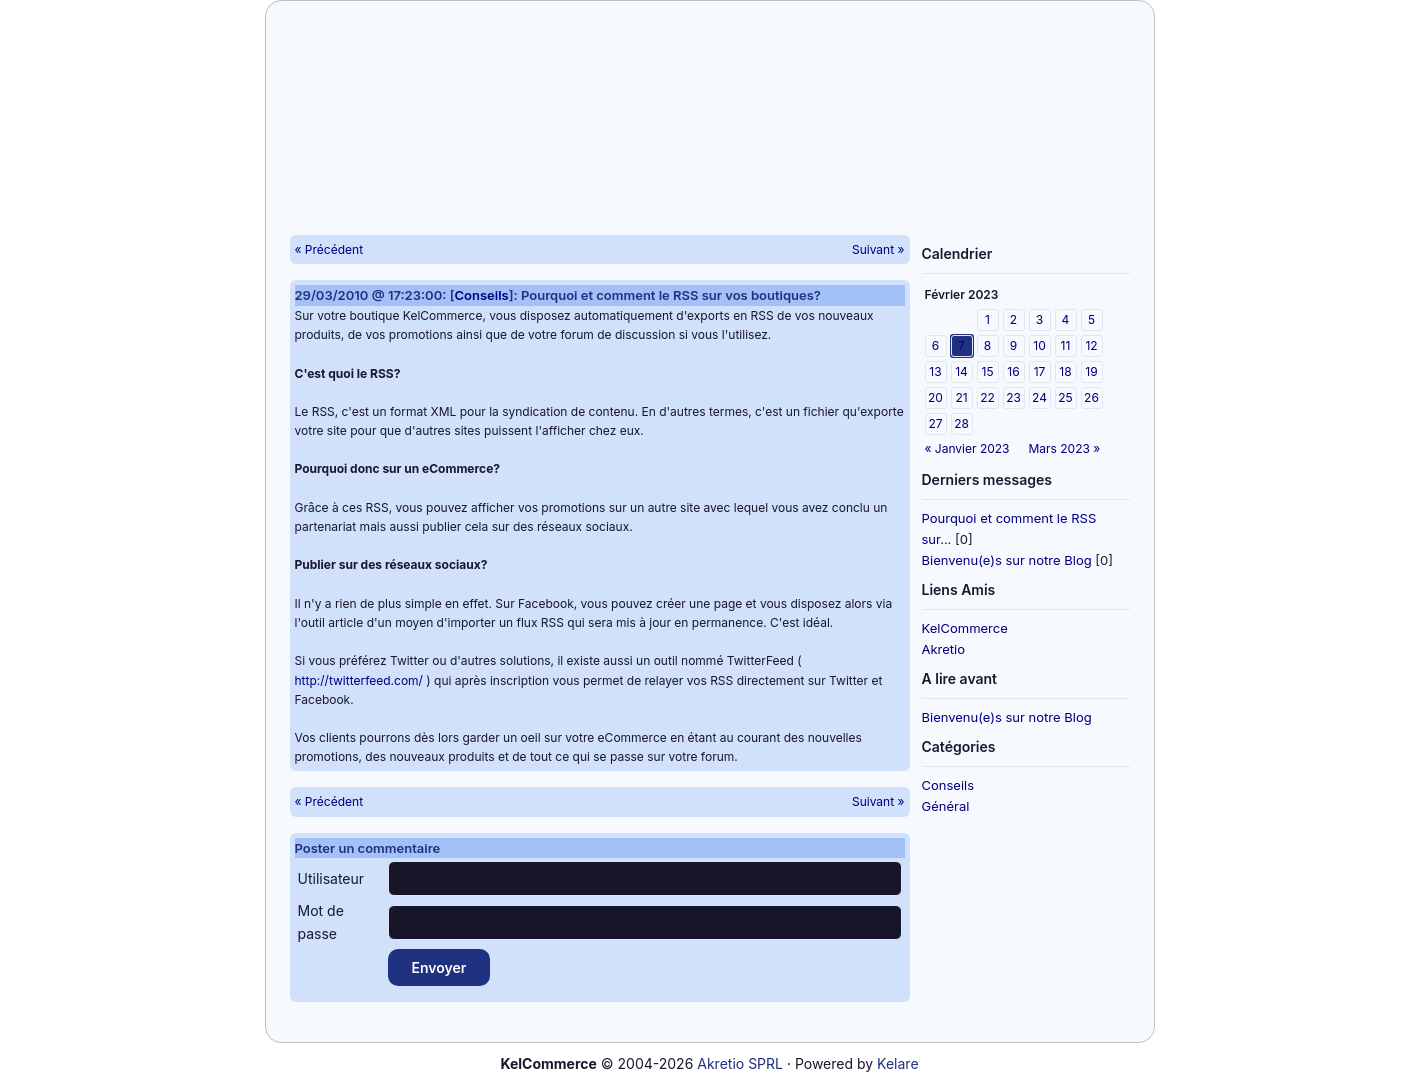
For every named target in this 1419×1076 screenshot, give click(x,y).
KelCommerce (965, 628)
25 (1065, 397)
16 (1013, 371)
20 (935, 397)
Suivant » (878, 249)
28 (961, 423)
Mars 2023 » (1065, 448)
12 (1091, 345)
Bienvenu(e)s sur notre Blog (1007, 560)
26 (1091, 397)
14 (961, 371)
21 (961, 397)
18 (1065, 371)
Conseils (948, 785)
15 (988, 371)
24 (1039, 397)
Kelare (897, 1063)
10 (1039, 345)
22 (987, 397)
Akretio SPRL (740, 1063)
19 (1091, 371)
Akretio (944, 649)
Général (946, 806)
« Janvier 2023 (967, 448)
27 (935, 423)
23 (1013, 397)
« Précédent (329, 249)
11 (1066, 345)
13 (935, 371)
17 (1040, 371)
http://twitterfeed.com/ (359, 680)
